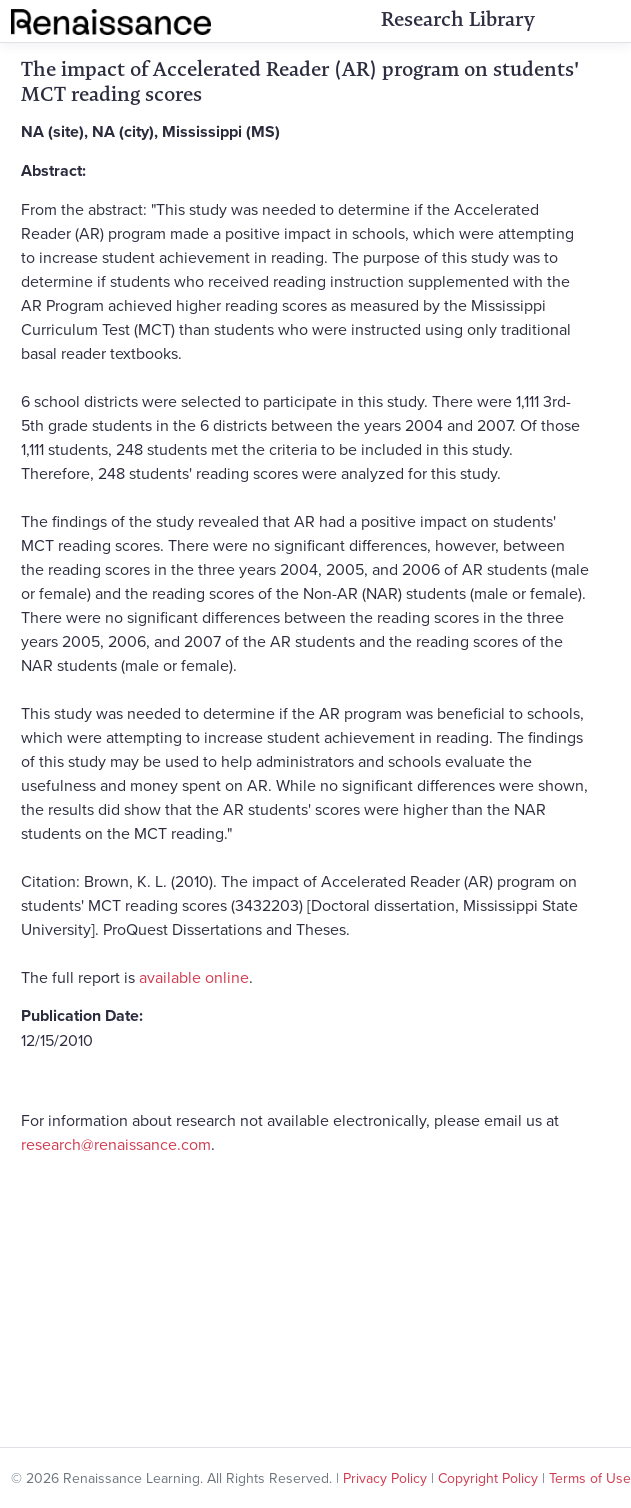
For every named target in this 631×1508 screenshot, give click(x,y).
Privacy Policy (385, 1478)
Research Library (458, 19)
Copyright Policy (488, 1478)
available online (194, 977)
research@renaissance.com (116, 1144)
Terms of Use (590, 1478)
